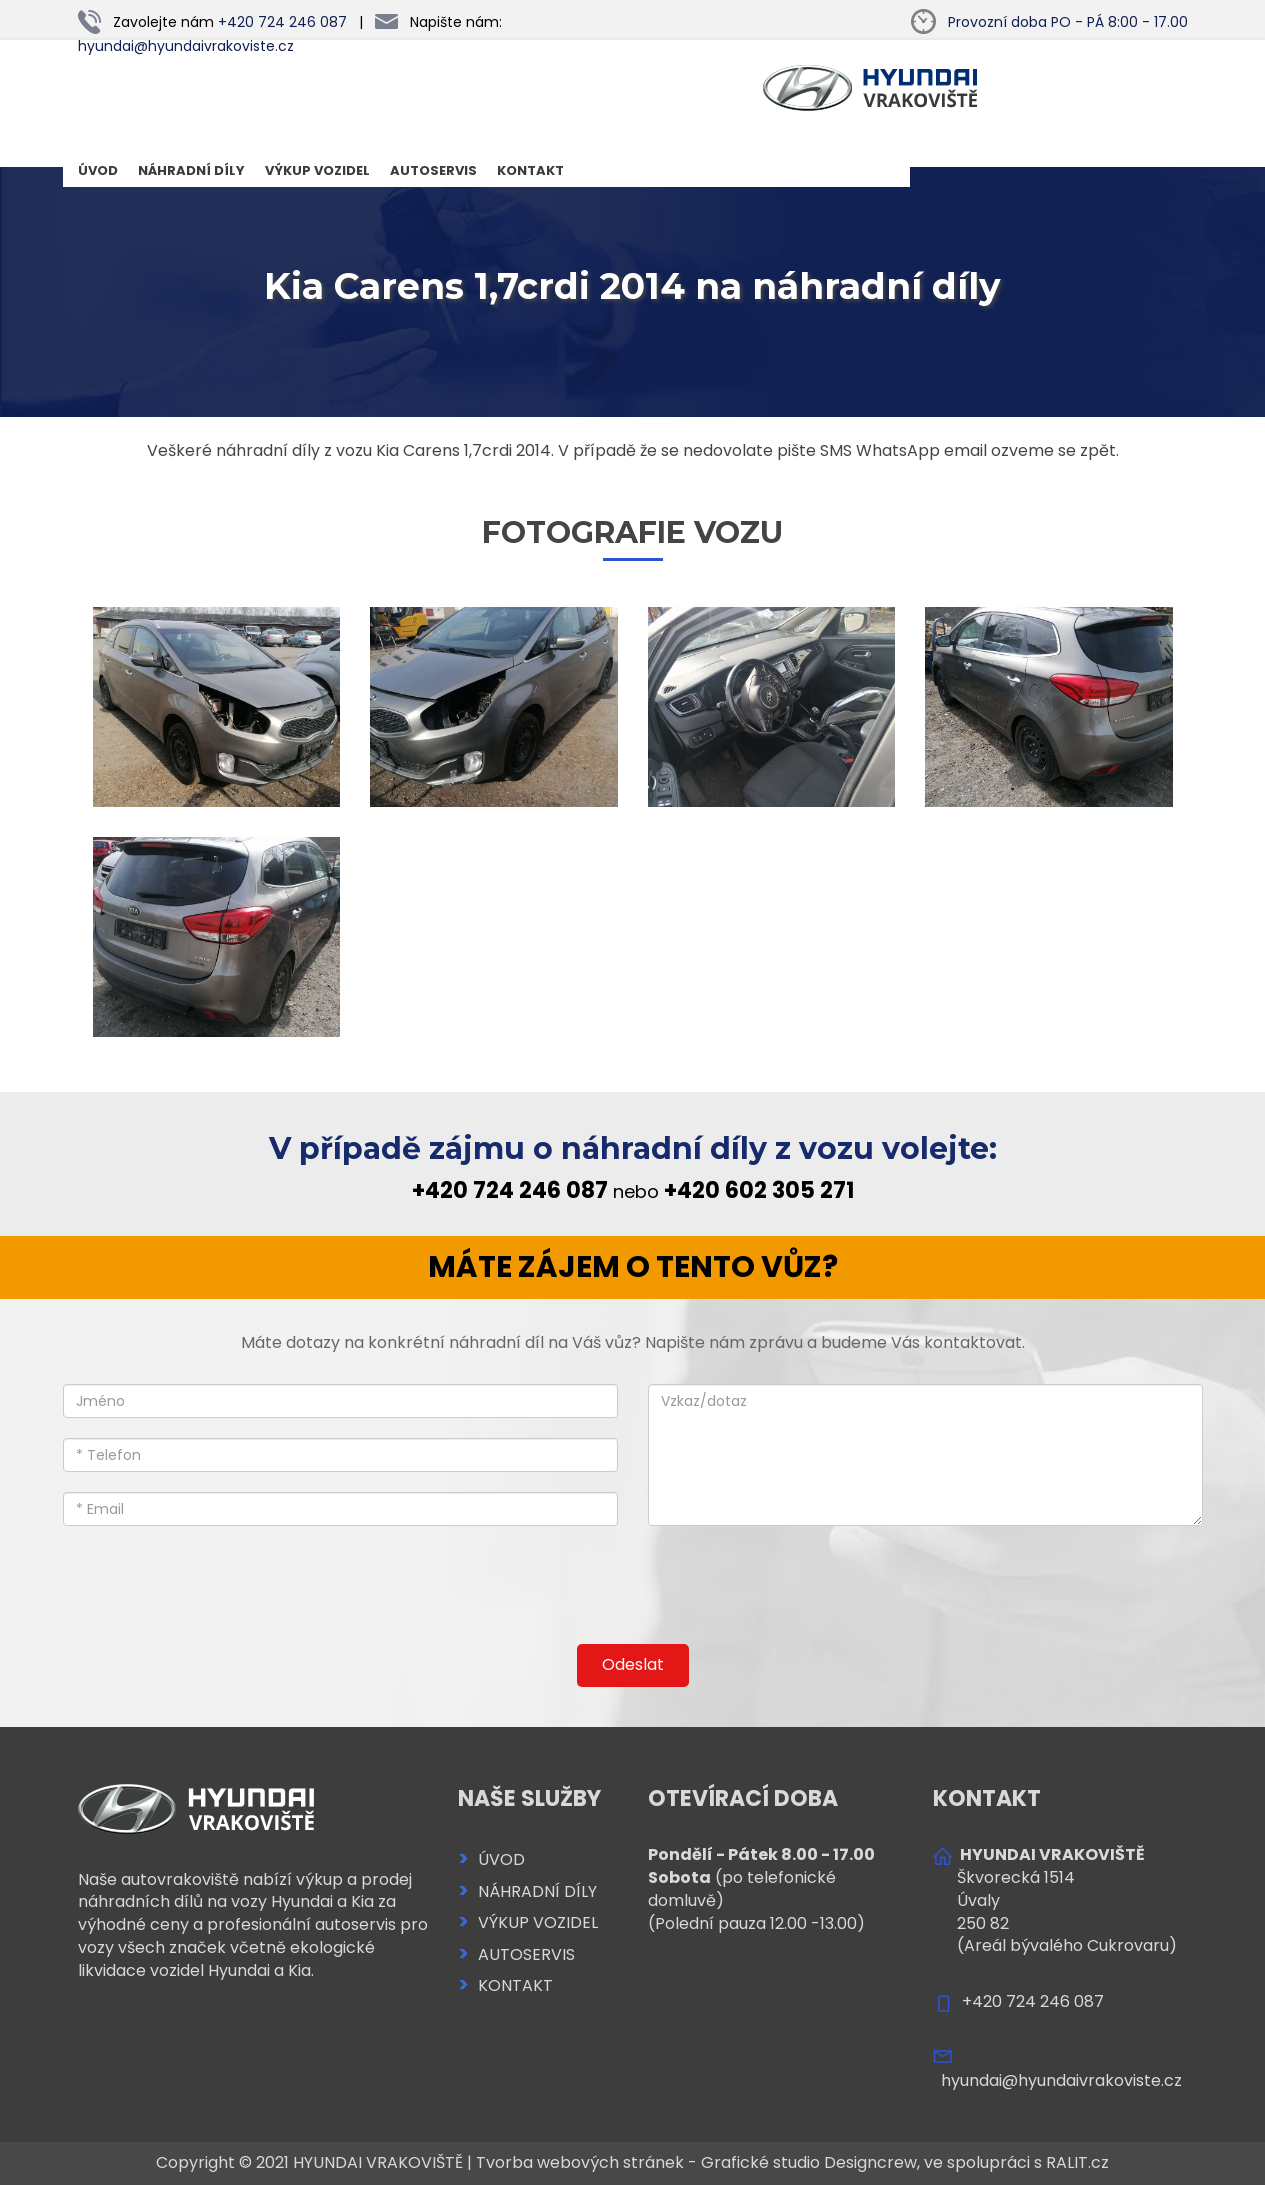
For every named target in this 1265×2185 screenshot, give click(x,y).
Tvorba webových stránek (580, 2162)
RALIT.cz (1077, 2162)
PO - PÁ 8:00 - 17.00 (1068, 22)
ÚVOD (98, 170)
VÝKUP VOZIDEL (317, 170)
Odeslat (633, 1664)
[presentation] (633, 1588)
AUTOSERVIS (433, 170)
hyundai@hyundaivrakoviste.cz (186, 46)
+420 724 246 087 (282, 22)
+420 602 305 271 (759, 1190)
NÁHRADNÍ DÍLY (191, 170)
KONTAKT (530, 170)
